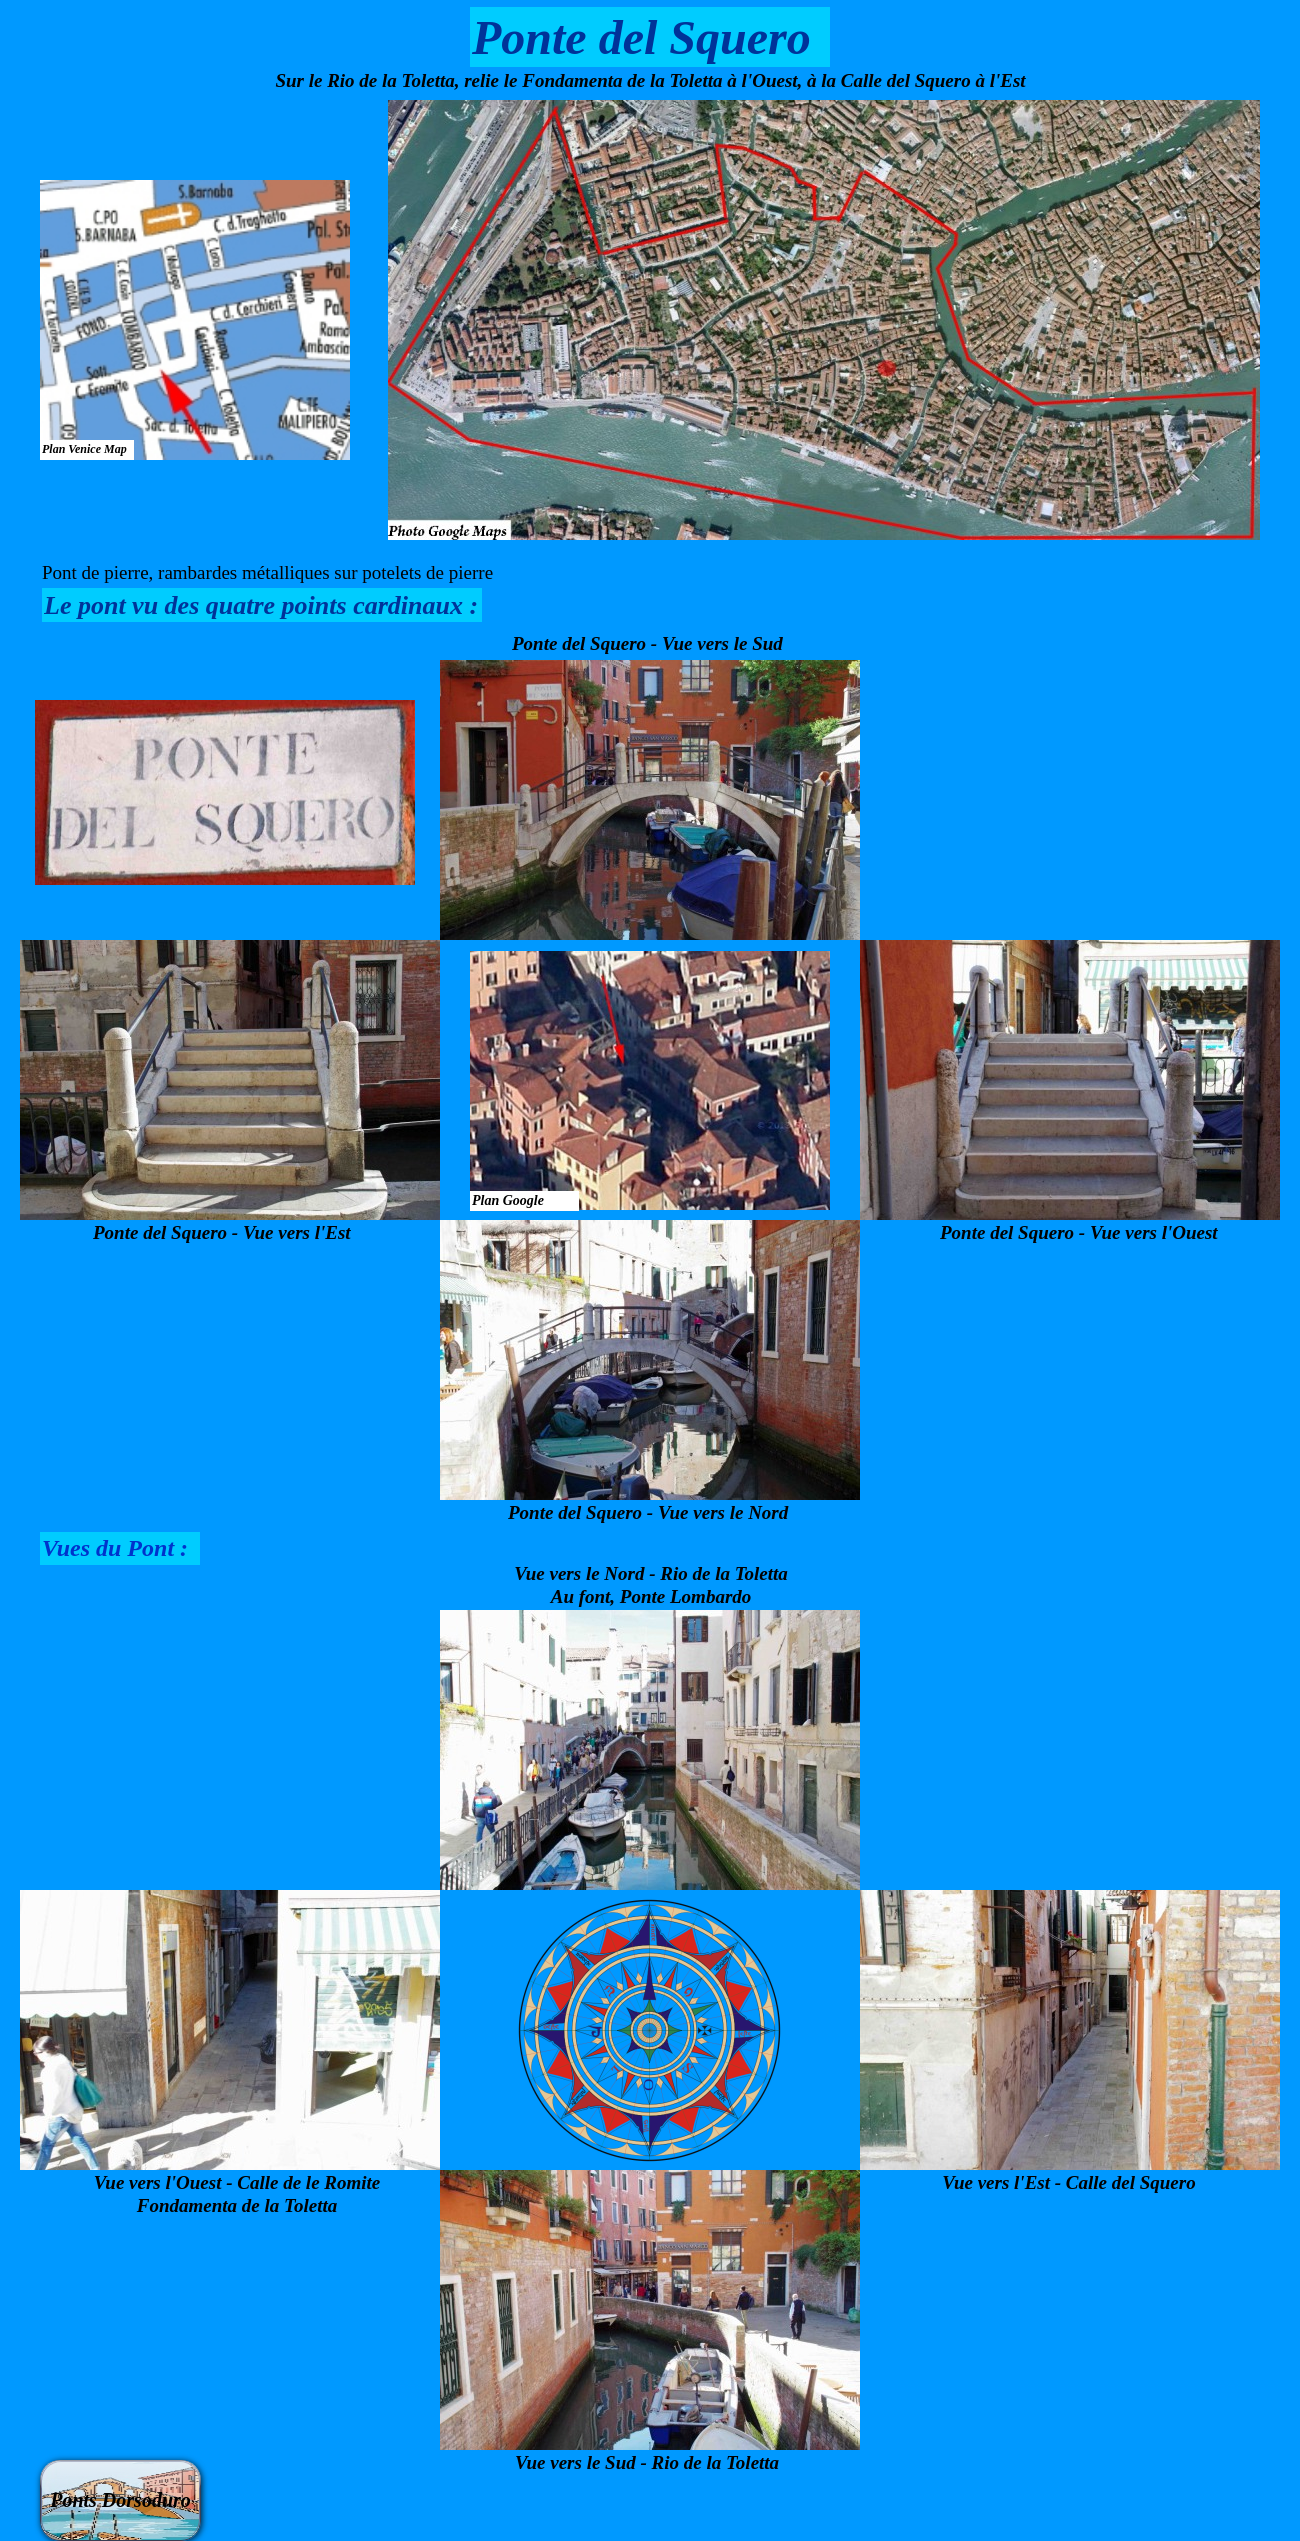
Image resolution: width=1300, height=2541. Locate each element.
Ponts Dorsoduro (120, 2500)
